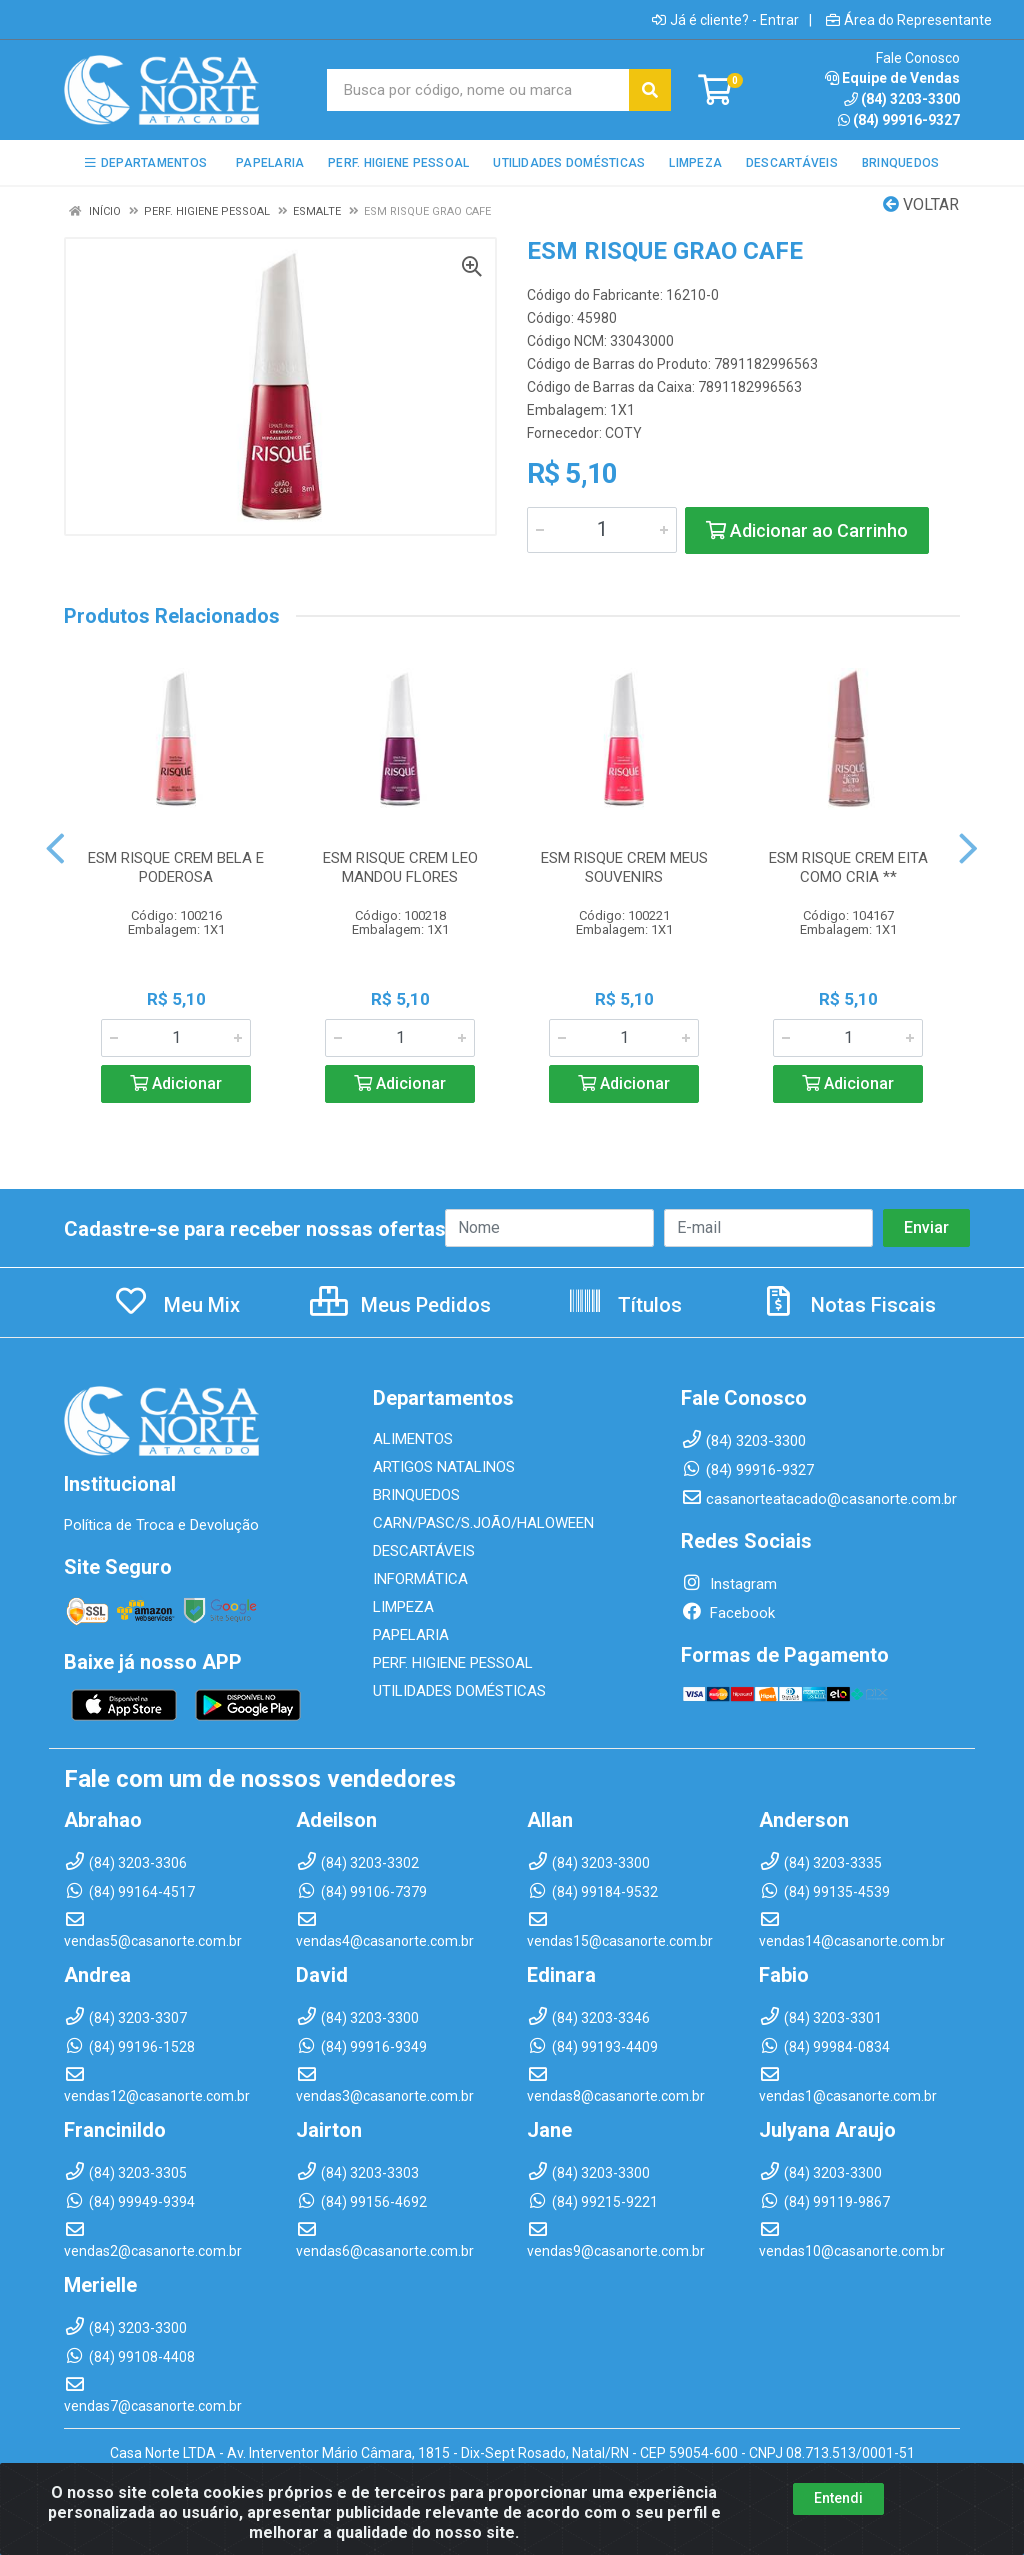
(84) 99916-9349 (361, 2047)
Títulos (624, 1305)
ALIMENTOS (413, 1439)
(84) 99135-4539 (824, 1892)
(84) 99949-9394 (129, 2202)
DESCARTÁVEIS (424, 1551)
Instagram (729, 1584)
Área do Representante (909, 20)
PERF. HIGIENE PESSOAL (453, 1663)
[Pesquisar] (650, 90)
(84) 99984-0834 (824, 2047)
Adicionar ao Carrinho (807, 530)
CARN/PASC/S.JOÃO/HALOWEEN (483, 1523)
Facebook (728, 1613)
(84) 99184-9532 (592, 1892)
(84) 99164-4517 (129, 1892)
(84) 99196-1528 (129, 2047)
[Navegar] (55, 849)
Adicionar (176, 1083)
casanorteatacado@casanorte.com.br (819, 1499)
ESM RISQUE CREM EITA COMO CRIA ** (848, 867)
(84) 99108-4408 (129, 2357)
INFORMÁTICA (420, 1579)
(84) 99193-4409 (592, 2047)
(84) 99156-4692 (361, 2202)
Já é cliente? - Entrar (725, 20)
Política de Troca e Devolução (161, 1525)
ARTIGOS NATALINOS (444, 1467)
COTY (623, 433)
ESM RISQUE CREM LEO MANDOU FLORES (400, 867)
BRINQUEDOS (416, 1495)
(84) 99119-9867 (824, 2202)
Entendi (838, 2521)
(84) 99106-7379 (361, 1892)
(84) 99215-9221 (592, 2202)
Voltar (921, 204)
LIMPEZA (403, 1607)
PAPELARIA (411, 1635)
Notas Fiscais (848, 1305)
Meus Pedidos (400, 1305)
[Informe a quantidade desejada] (602, 530)
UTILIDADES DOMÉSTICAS (459, 1691)
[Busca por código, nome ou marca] (478, 90)
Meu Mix (176, 1305)
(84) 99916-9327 (899, 120)
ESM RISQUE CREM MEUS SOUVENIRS (624, 867)
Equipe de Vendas (892, 78)
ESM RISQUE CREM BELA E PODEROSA (176, 867)
